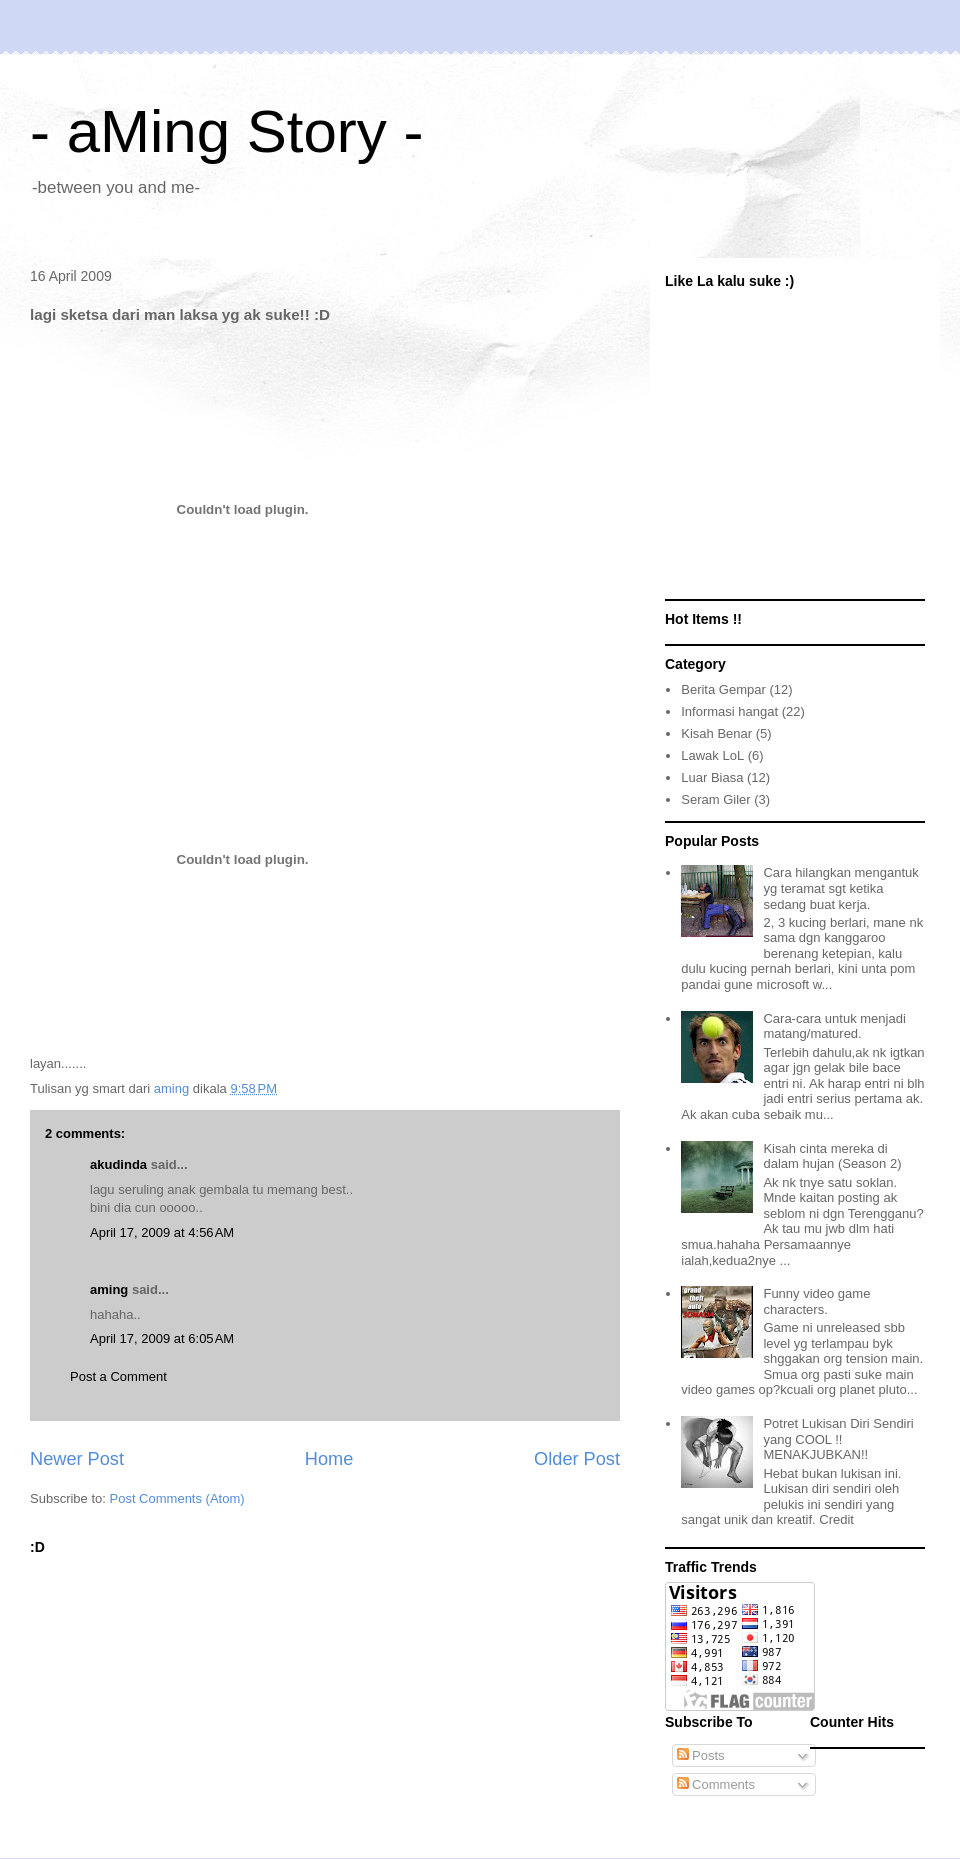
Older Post (577, 1459)
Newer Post (77, 1459)
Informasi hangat (729, 711)
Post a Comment (118, 1376)
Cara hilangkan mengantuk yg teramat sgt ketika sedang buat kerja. (840, 888)
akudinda (118, 1164)
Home (329, 1459)
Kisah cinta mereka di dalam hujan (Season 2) (832, 1156)
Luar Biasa (712, 777)
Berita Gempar (723, 689)
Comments (716, 1784)
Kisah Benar (716, 733)
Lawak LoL (712, 755)
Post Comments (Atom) (177, 1498)
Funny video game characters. (816, 1301)
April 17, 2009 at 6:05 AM (162, 1338)
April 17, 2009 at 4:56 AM (162, 1232)
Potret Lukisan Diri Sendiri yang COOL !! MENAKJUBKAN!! (838, 1439)
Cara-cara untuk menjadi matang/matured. (834, 1026)
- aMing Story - (226, 131)
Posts (701, 1755)
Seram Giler (715, 799)
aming (109, 1289)
